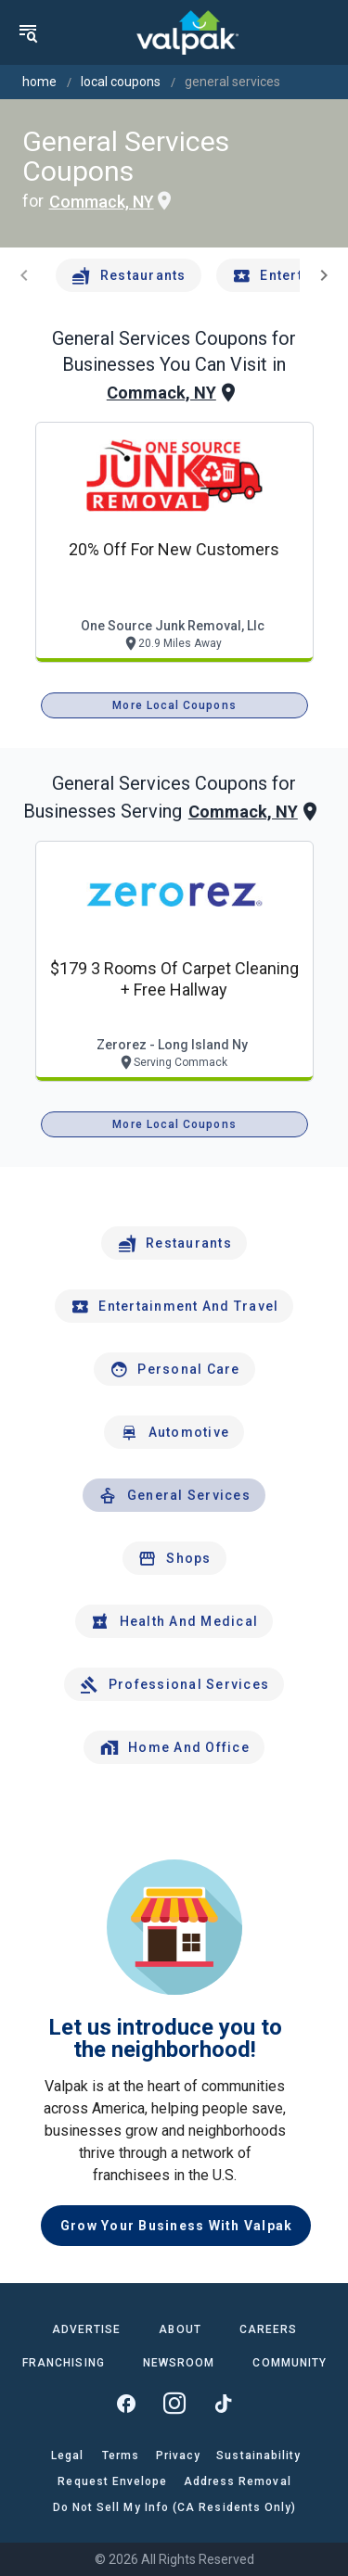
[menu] (28, 32)
